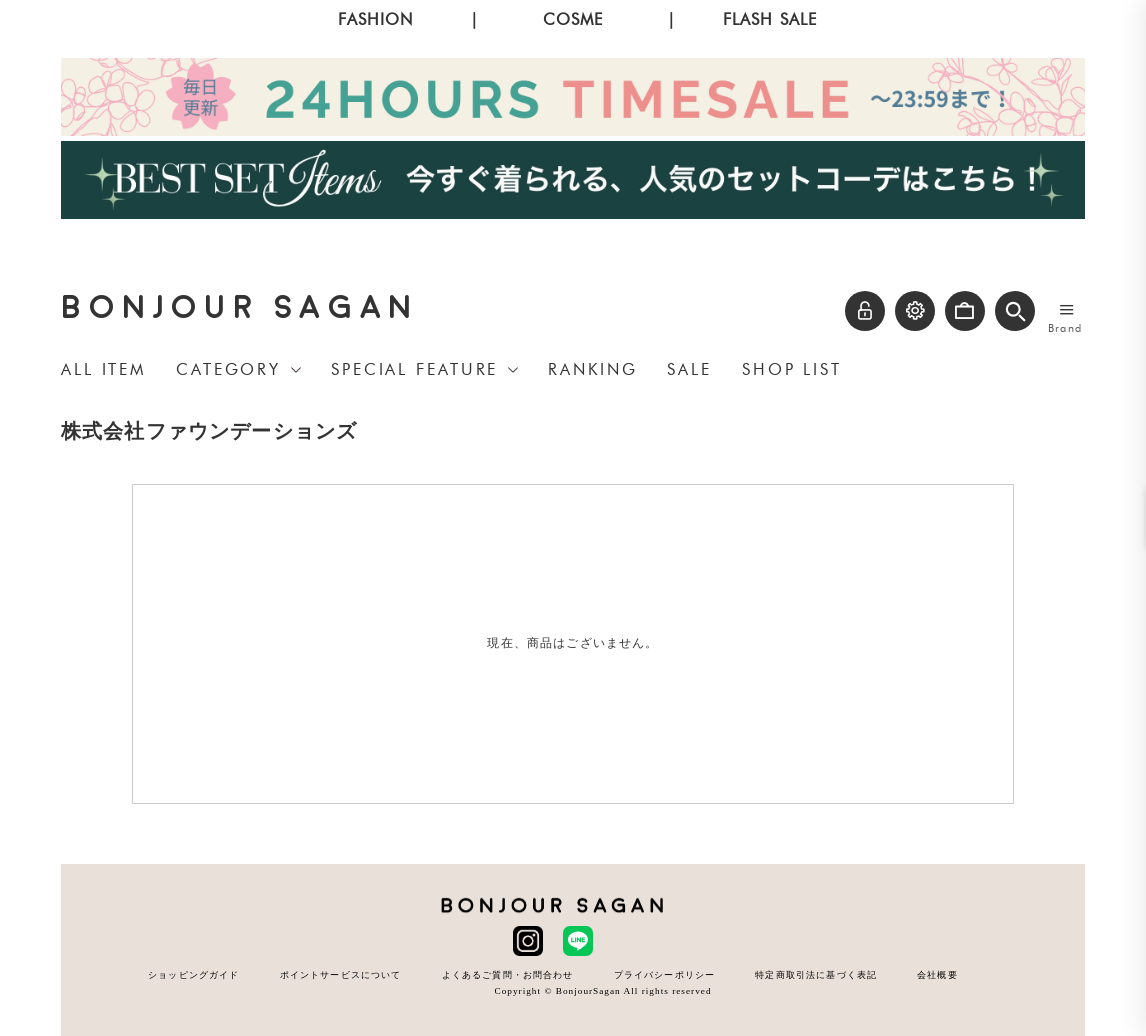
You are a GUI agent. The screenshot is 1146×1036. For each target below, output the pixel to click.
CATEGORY (228, 369)
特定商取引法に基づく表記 (816, 974)
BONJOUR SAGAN (240, 307)
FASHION (375, 19)
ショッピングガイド (193, 974)
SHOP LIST (792, 369)
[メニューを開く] (1067, 309)
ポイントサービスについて (341, 974)
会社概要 (937, 974)
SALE (689, 369)
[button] (1015, 311)
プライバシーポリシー (665, 974)
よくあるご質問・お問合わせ (508, 974)
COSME (573, 19)
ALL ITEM (103, 369)
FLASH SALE (770, 19)
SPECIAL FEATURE (414, 369)
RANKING (592, 369)
